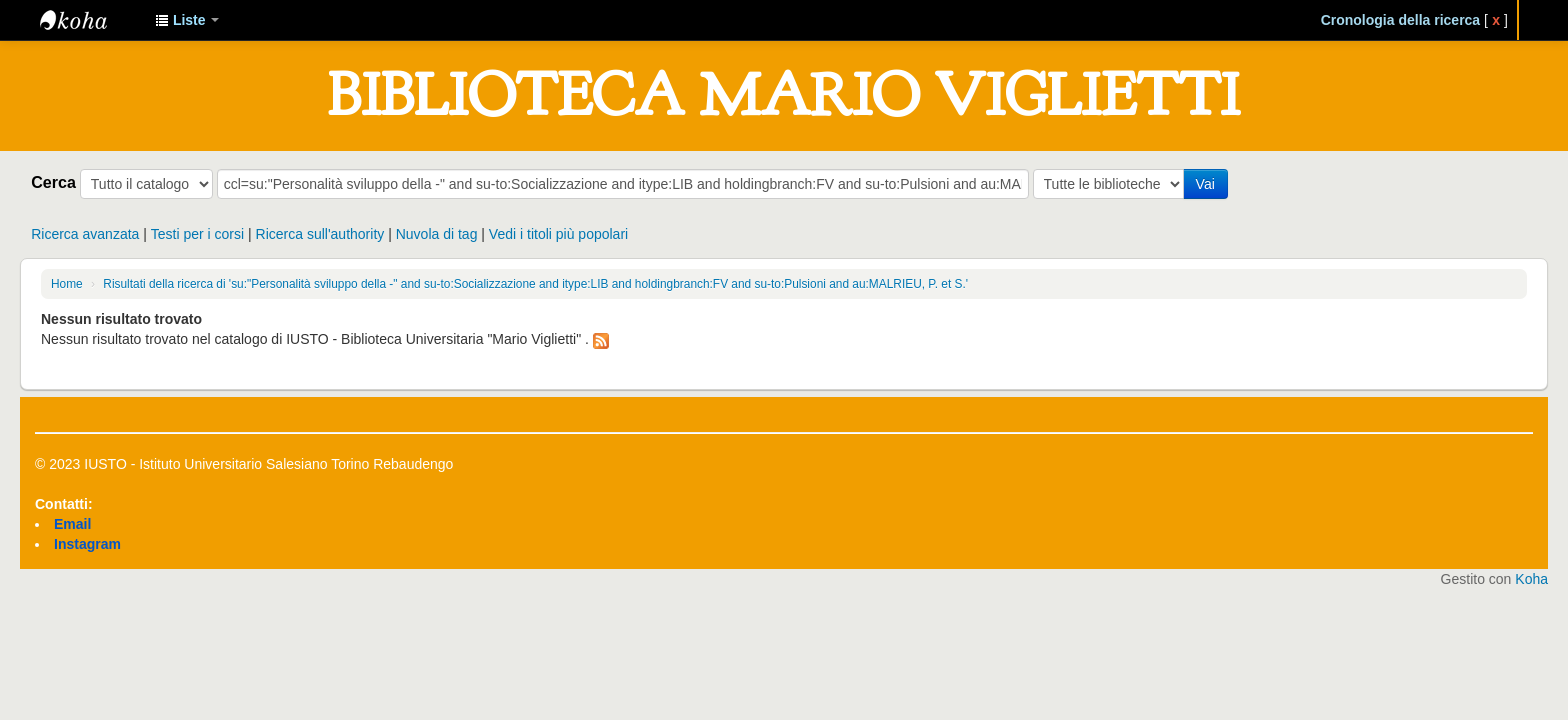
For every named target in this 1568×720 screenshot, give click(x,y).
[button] (187, 20)
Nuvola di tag (437, 234)
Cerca (53, 182)
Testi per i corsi (197, 234)
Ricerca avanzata (85, 234)
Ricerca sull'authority (320, 234)
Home (67, 284)
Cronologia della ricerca (1401, 20)
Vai (1205, 184)
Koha (1531, 579)
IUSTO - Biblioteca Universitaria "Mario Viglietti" (90, 20)
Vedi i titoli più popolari (558, 234)
